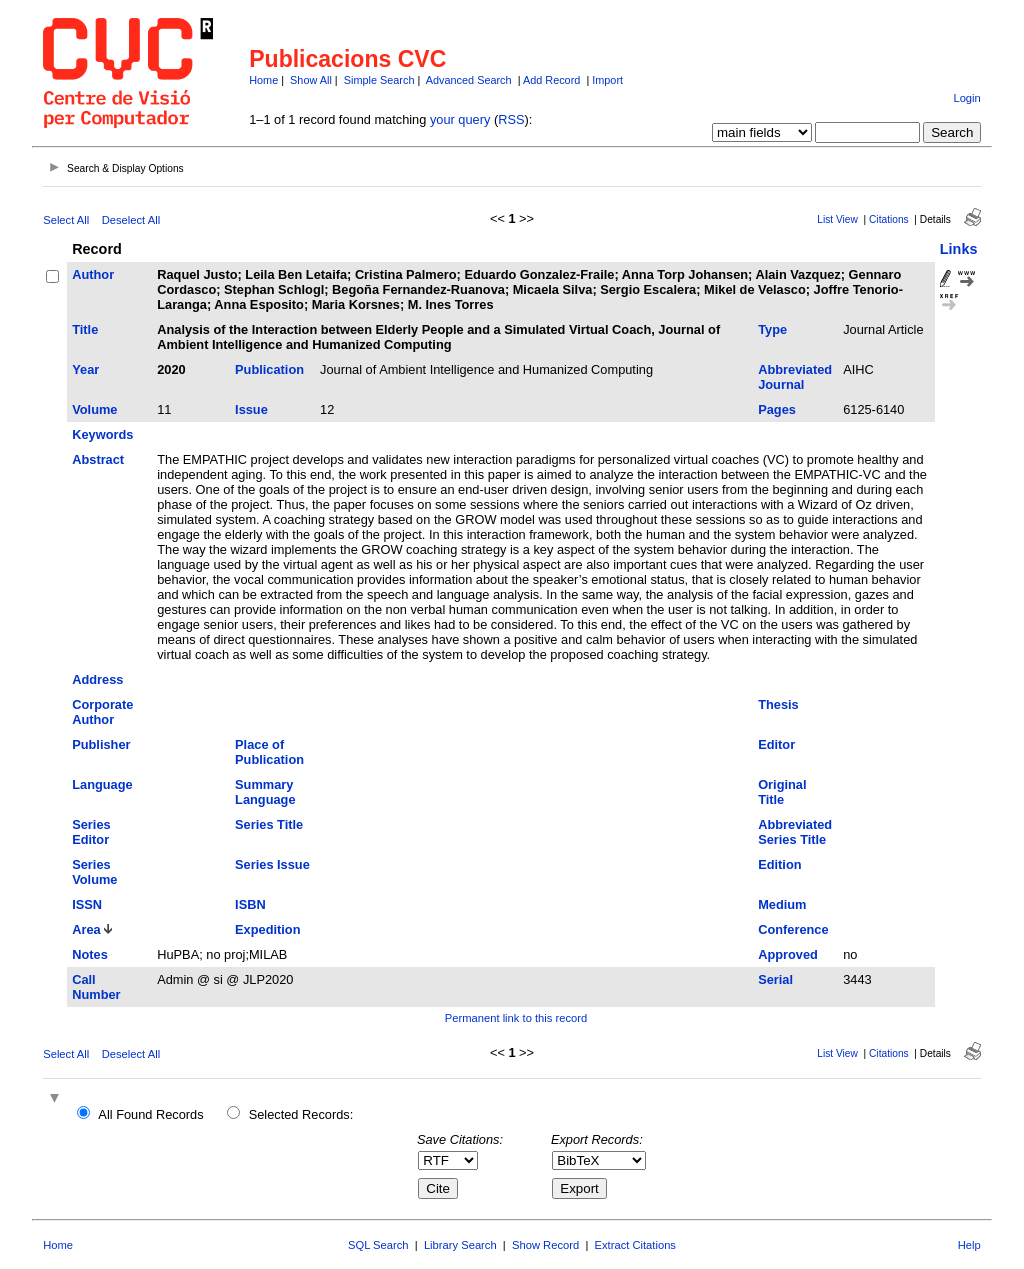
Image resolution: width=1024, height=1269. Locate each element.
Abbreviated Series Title (795, 832)
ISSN (87, 904)
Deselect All (131, 220)
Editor (776, 744)
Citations (889, 219)
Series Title (269, 824)
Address (97, 679)
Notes (90, 954)
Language (102, 784)
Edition (779, 864)
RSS (511, 119)
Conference (793, 929)
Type (772, 329)
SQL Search (378, 1245)
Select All (66, 220)
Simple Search (379, 80)
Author (93, 274)
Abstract (98, 459)
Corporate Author (102, 712)
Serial (775, 979)
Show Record (545, 1245)
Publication (269, 369)
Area (86, 929)
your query (460, 119)
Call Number (96, 987)
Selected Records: (301, 1114)
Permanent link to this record (516, 1018)
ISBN (250, 904)
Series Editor (91, 832)
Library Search (460, 1245)
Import (607, 80)
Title (85, 329)
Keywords (102, 434)
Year (85, 369)
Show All (311, 80)
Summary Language (265, 792)
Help (969, 1245)
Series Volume (94, 872)
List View (837, 219)
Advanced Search (469, 80)
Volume (94, 409)
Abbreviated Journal (795, 377)
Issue (251, 409)
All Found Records (150, 1114)
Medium (782, 904)
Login (966, 98)
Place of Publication (269, 752)
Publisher (101, 744)
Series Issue (272, 864)
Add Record (551, 80)
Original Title (782, 792)
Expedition (267, 929)
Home (263, 80)
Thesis (778, 704)
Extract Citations (635, 1245)
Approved (788, 954)
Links (959, 249)
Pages (777, 409)
